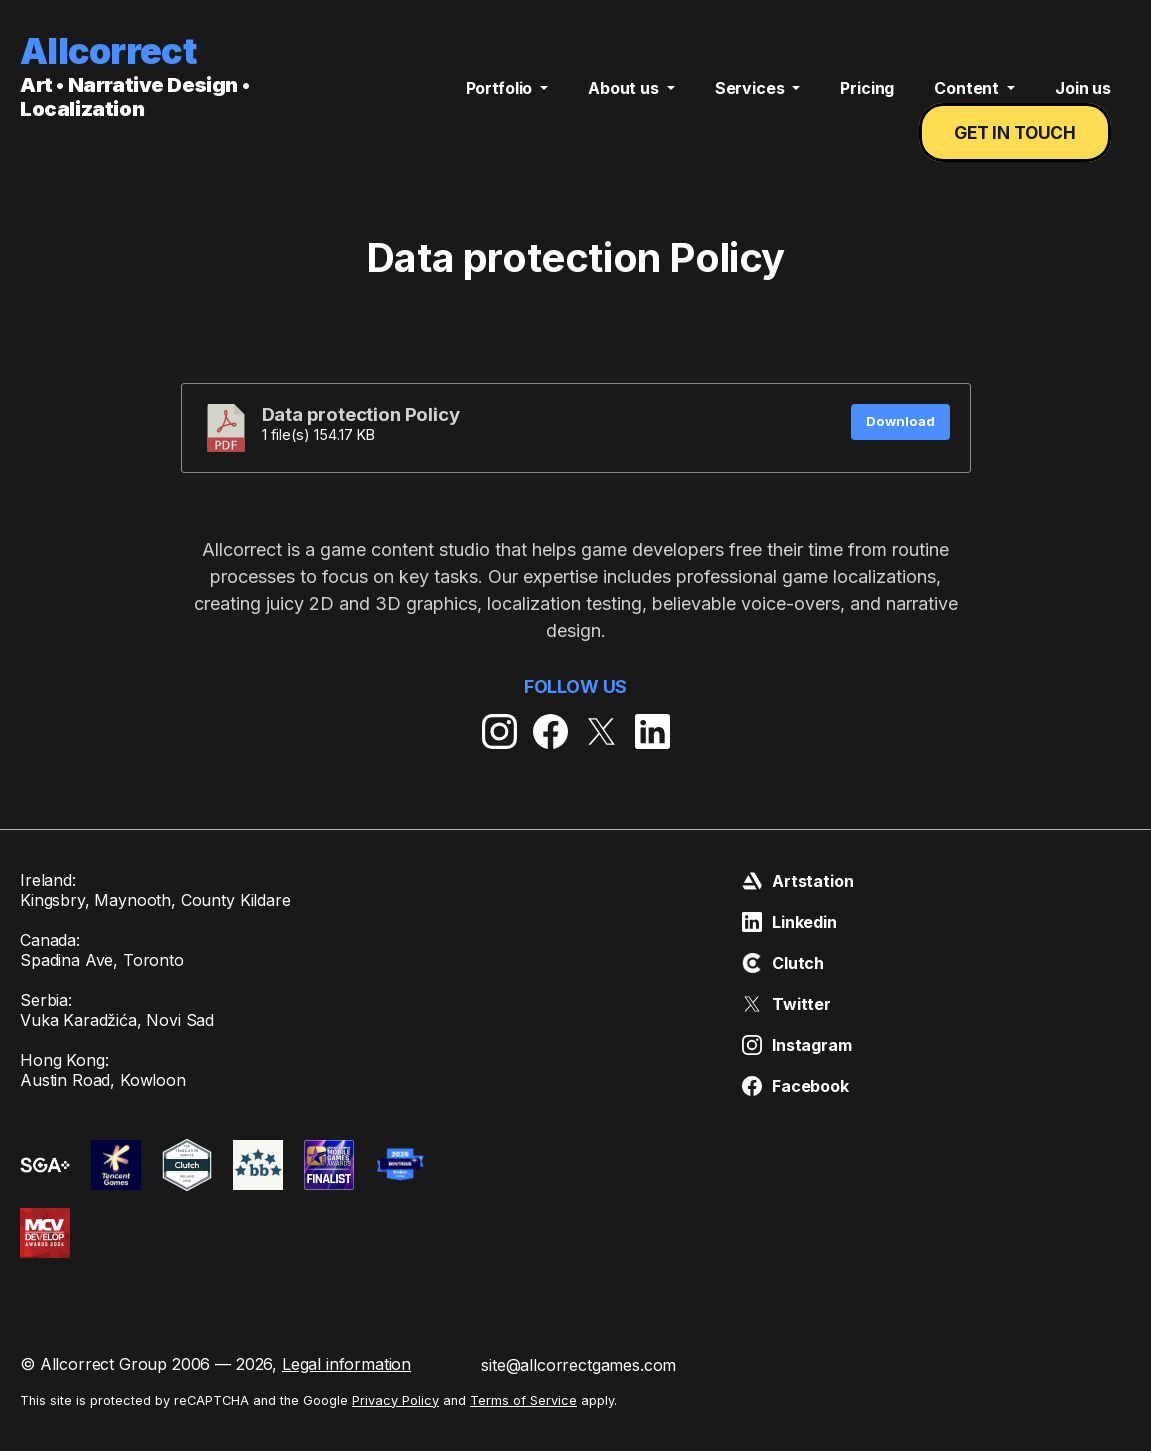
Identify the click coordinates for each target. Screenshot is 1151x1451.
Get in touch (1018, 143)
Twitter (786, 1024)
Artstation (797, 901)
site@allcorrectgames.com (578, 1385)
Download (900, 441)
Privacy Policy (395, 1420)
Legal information (346, 1384)
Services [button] (752, 98)
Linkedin (789, 942)
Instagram (797, 1065)
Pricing (867, 98)
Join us (1083, 98)
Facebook (795, 1106)
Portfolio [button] (501, 98)
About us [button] (625, 98)
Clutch (783, 983)
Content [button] (968, 98)
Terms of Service (523, 1420)
